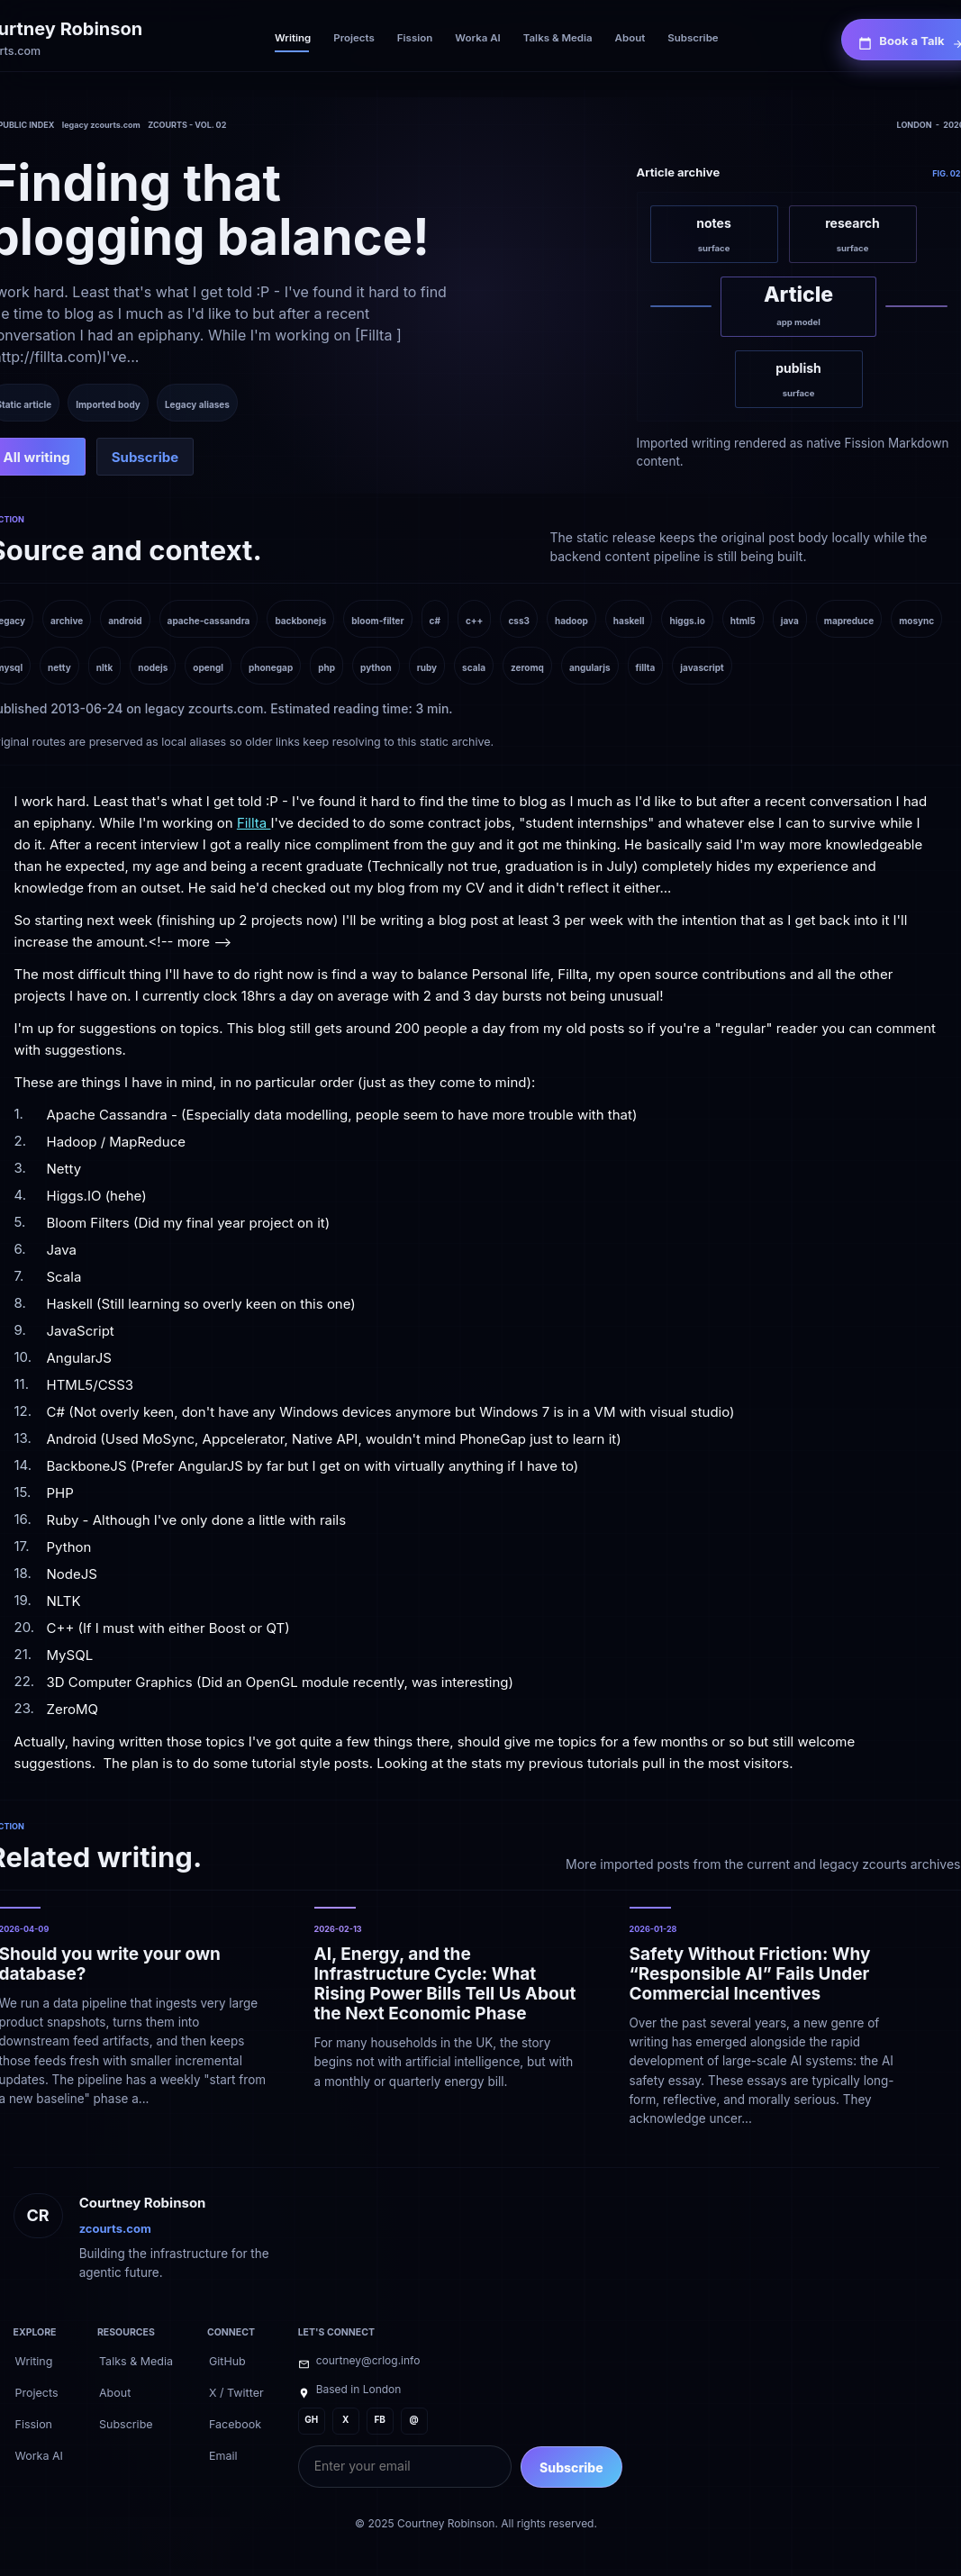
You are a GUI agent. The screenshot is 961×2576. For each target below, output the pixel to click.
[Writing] (293, 39)
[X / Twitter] (236, 2391)
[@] (414, 2421)
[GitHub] (227, 2360)
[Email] (223, 2454)
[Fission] (414, 39)
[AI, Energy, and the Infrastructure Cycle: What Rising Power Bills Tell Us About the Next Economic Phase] (449, 2017)
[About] (630, 39)
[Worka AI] (478, 39)
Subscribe (571, 2467)
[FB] (380, 2421)
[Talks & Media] (558, 39)
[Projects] (354, 39)
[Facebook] (235, 2423)
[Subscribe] (692, 39)
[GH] (311, 2421)
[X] (345, 2421)
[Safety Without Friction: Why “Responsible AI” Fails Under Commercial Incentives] (764, 2017)
